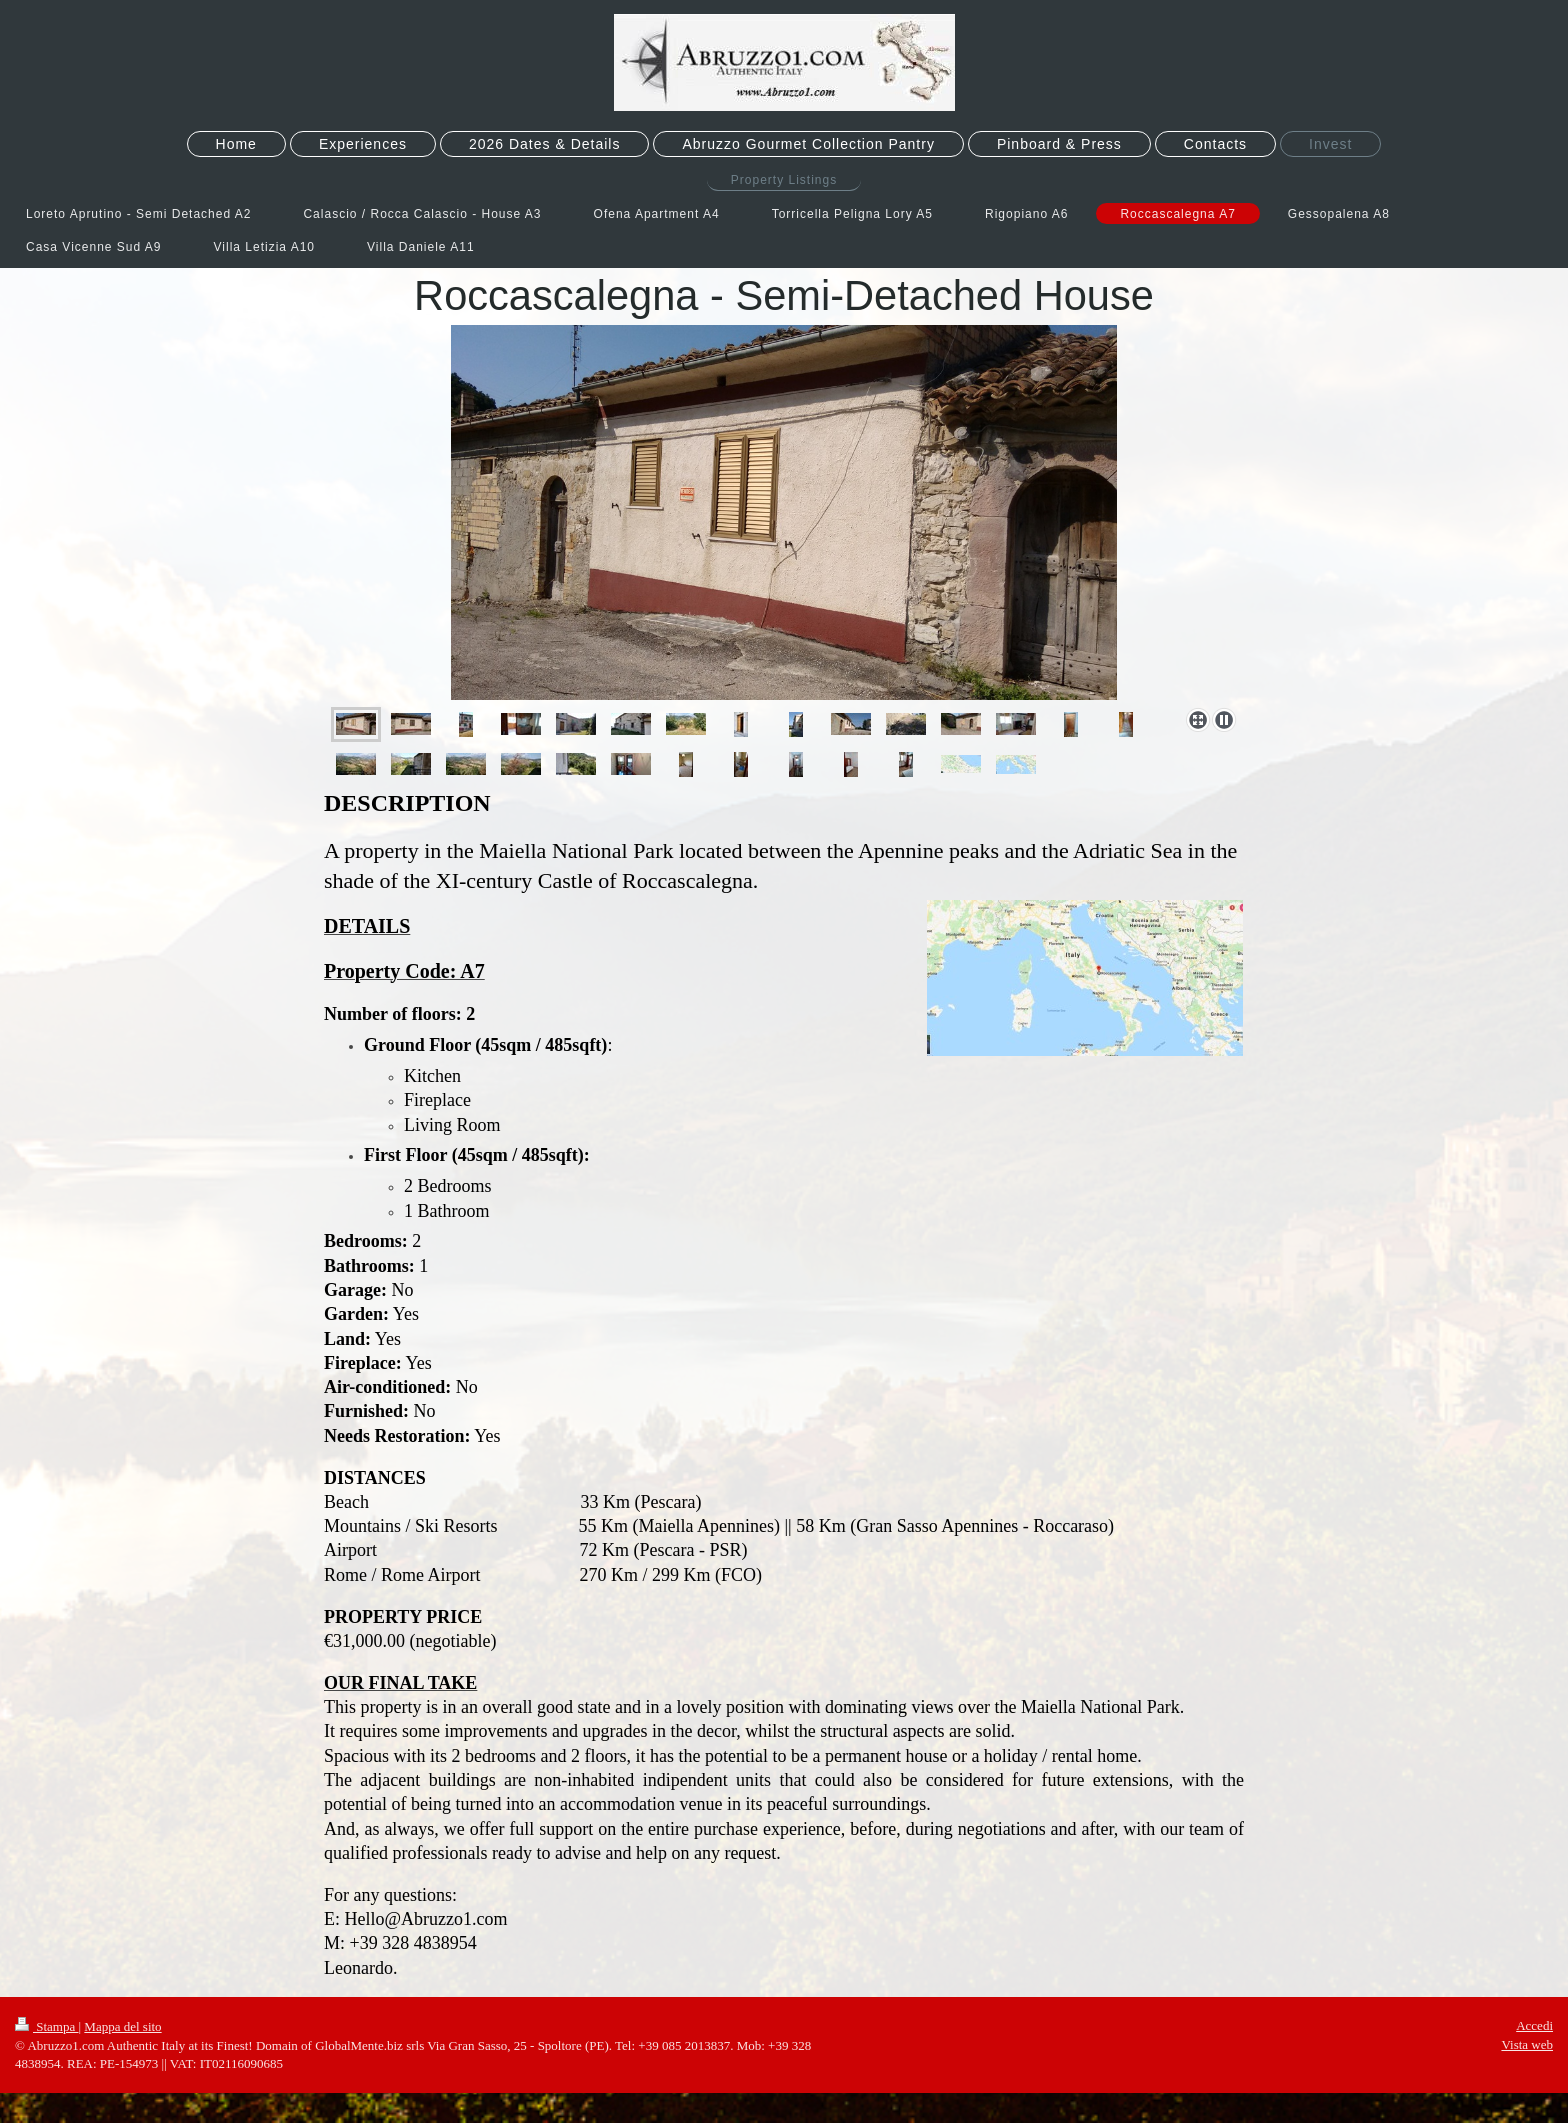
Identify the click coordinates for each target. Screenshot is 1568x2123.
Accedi (1534, 2025)
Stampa (47, 2026)
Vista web (1527, 2044)
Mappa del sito (122, 2026)
